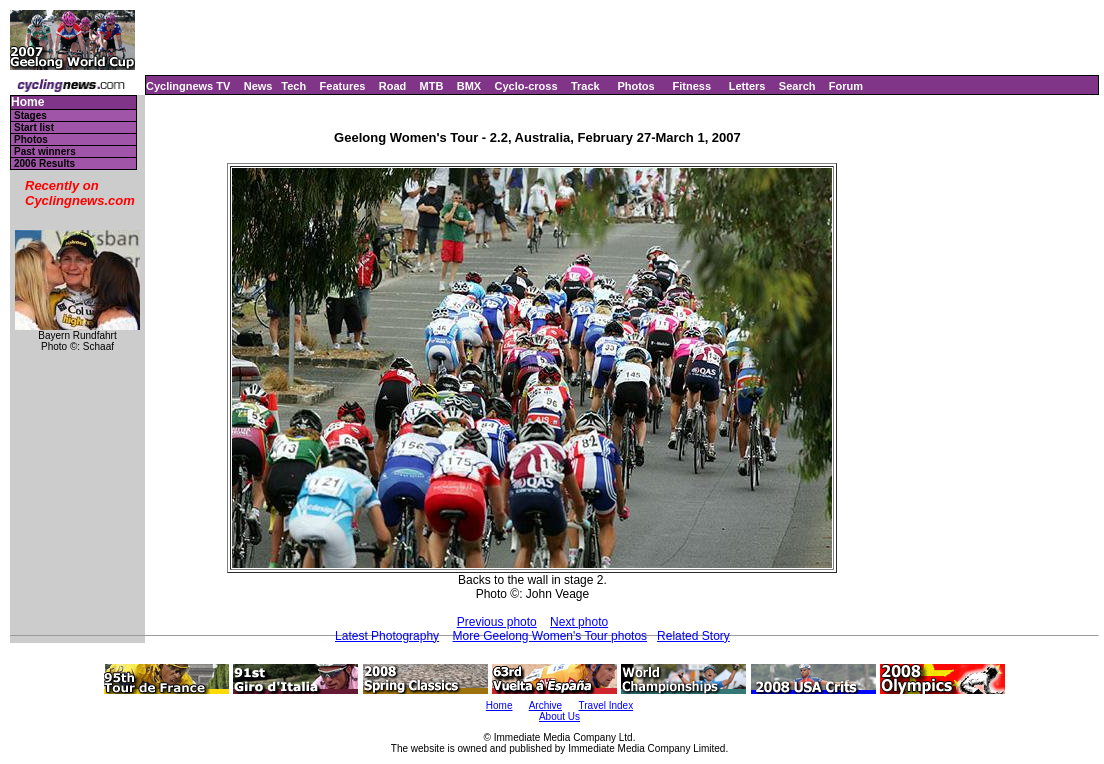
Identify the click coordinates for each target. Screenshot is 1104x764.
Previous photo (497, 622)
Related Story (693, 636)
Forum (846, 86)
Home (27, 102)
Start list (34, 127)
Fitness (691, 86)
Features (343, 86)
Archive (545, 705)
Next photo (579, 622)
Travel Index (606, 705)
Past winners (45, 151)
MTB (432, 86)
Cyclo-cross (526, 86)
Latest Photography (387, 636)
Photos (635, 86)
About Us (559, 716)
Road (393, 86)
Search (797, 86)
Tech (293, 86)
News (258, 86)
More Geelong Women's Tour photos (549, 636)
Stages (30, 115)
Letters (747, 86)
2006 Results (44, 163)
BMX (469, 86)
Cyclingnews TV (188, 86)
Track (585, 86)
